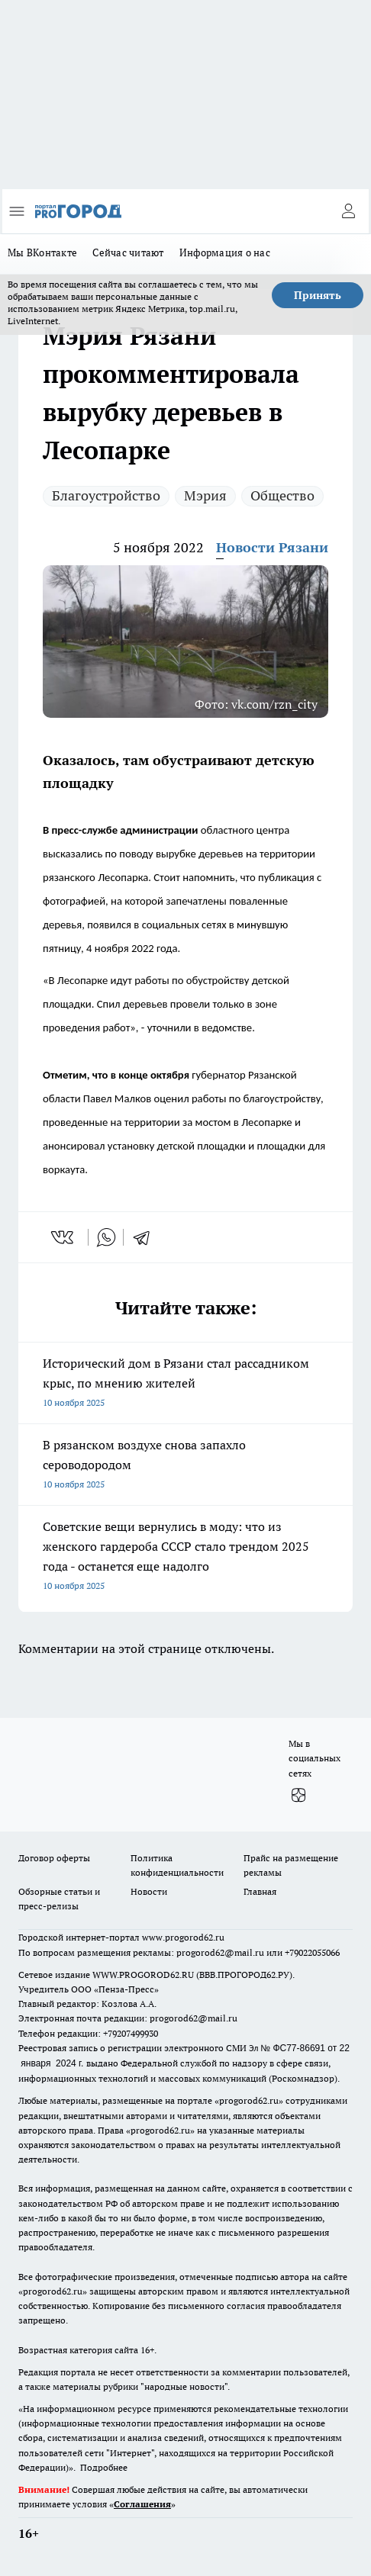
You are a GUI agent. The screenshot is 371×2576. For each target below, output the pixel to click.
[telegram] (146, 1237)
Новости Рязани (272, 547)
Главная (260, 1891)
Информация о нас (224, 252)
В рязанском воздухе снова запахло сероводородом (185, 1465)
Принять (317, 295)
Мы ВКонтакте (42, 252)
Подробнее (103, 2467)
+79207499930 (130, 2033)
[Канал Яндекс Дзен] (298, 1795)
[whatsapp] (106, 1237)
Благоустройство (106, 495)
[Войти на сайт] (348, 211)
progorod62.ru (249, 2100)
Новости (149, 1891)
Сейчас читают (128, 252)
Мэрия (205, 495)
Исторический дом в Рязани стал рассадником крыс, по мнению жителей (185, 1384)
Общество (282, 495)
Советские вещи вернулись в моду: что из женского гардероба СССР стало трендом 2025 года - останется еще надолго (185, 1557)
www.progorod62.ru (183, 1937)
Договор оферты (54, 1858)
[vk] (63, 1237)
